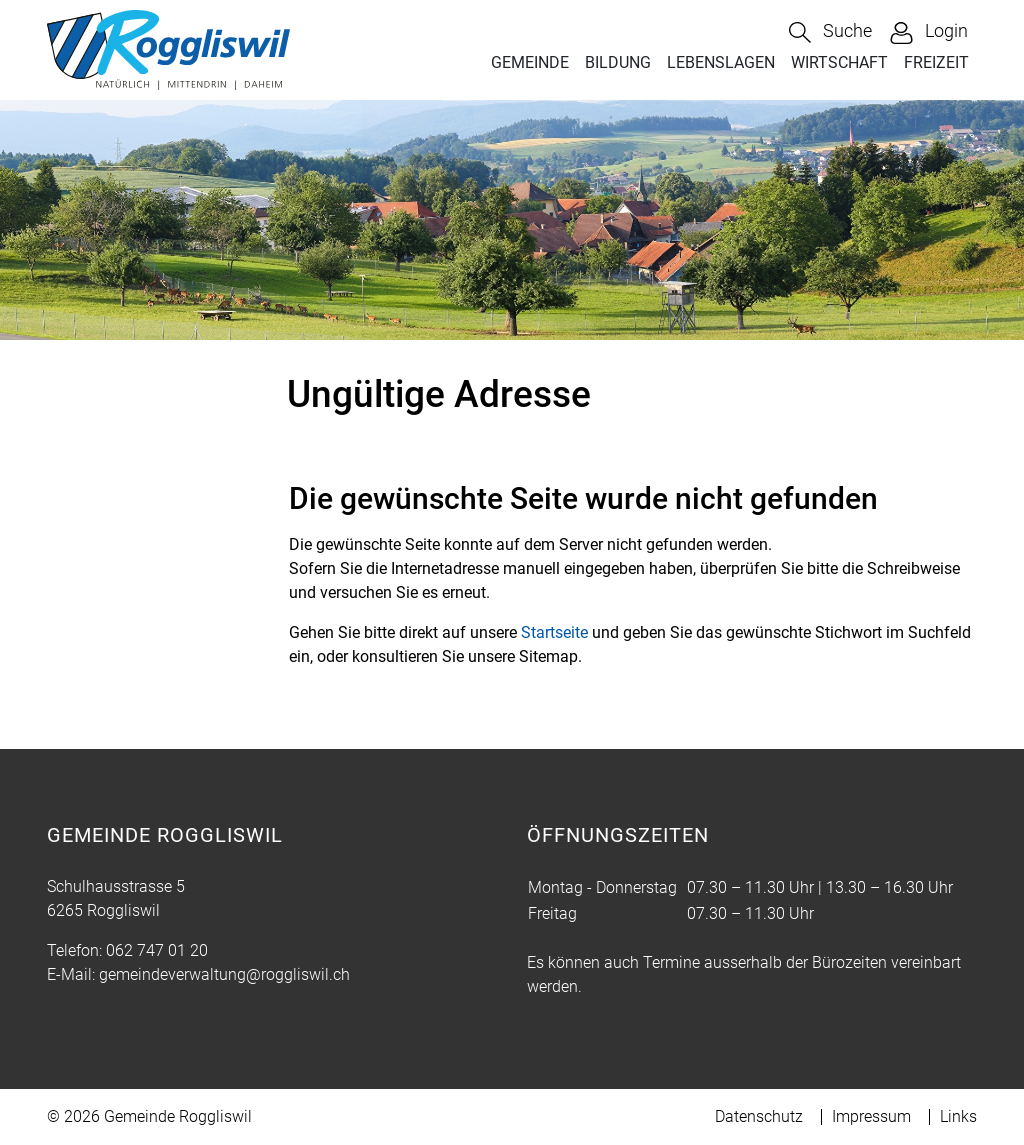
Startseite (554, 632)
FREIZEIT (936, 62)
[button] (830, 32)
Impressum (871, 1116)
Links (958, 1116)
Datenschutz (759, 1116)
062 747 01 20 (157, 950)
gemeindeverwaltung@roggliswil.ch (224, 974)
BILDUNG (618, 62)
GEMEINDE (530, 62)
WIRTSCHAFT (839, 62)
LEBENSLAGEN (721, 62)
